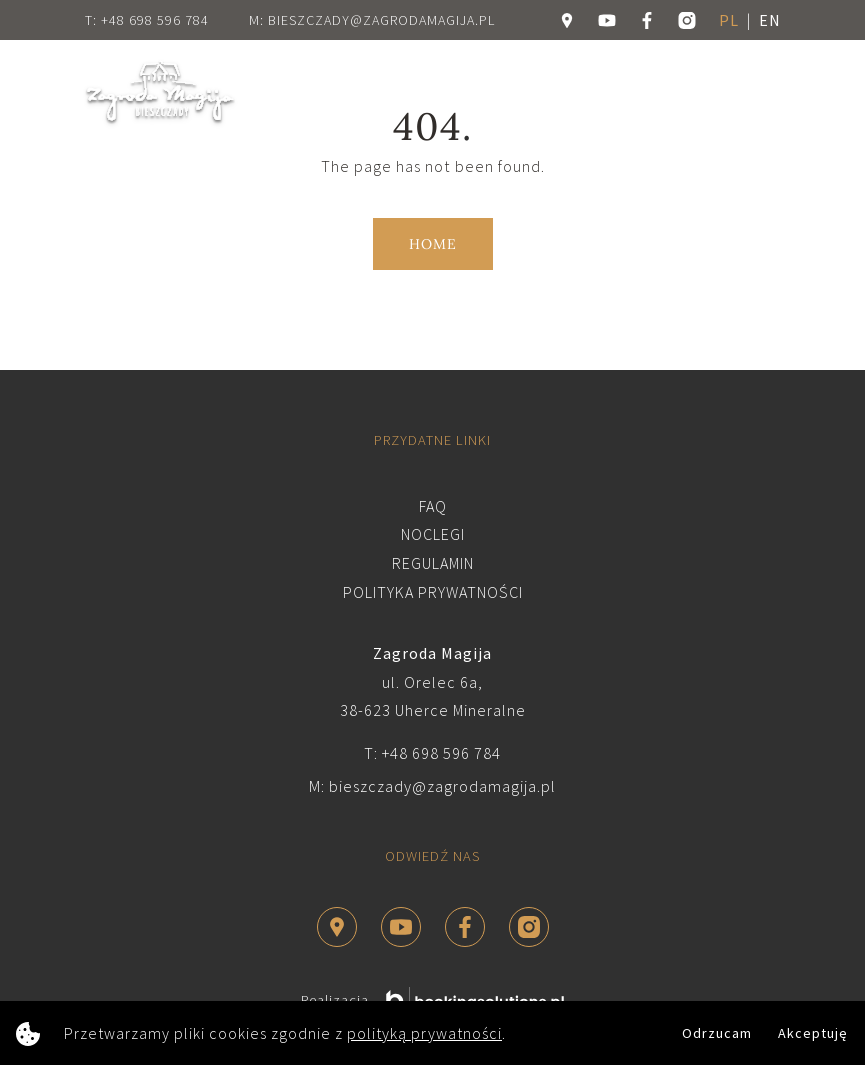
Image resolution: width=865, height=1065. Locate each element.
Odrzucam (717, 1033)
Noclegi (433, 534)
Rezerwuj (631, 92)
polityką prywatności (424, 1033)
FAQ (433, 506)
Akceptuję (813, 1033)
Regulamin (433, 563)
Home (433, 244)
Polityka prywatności (433, 592)
